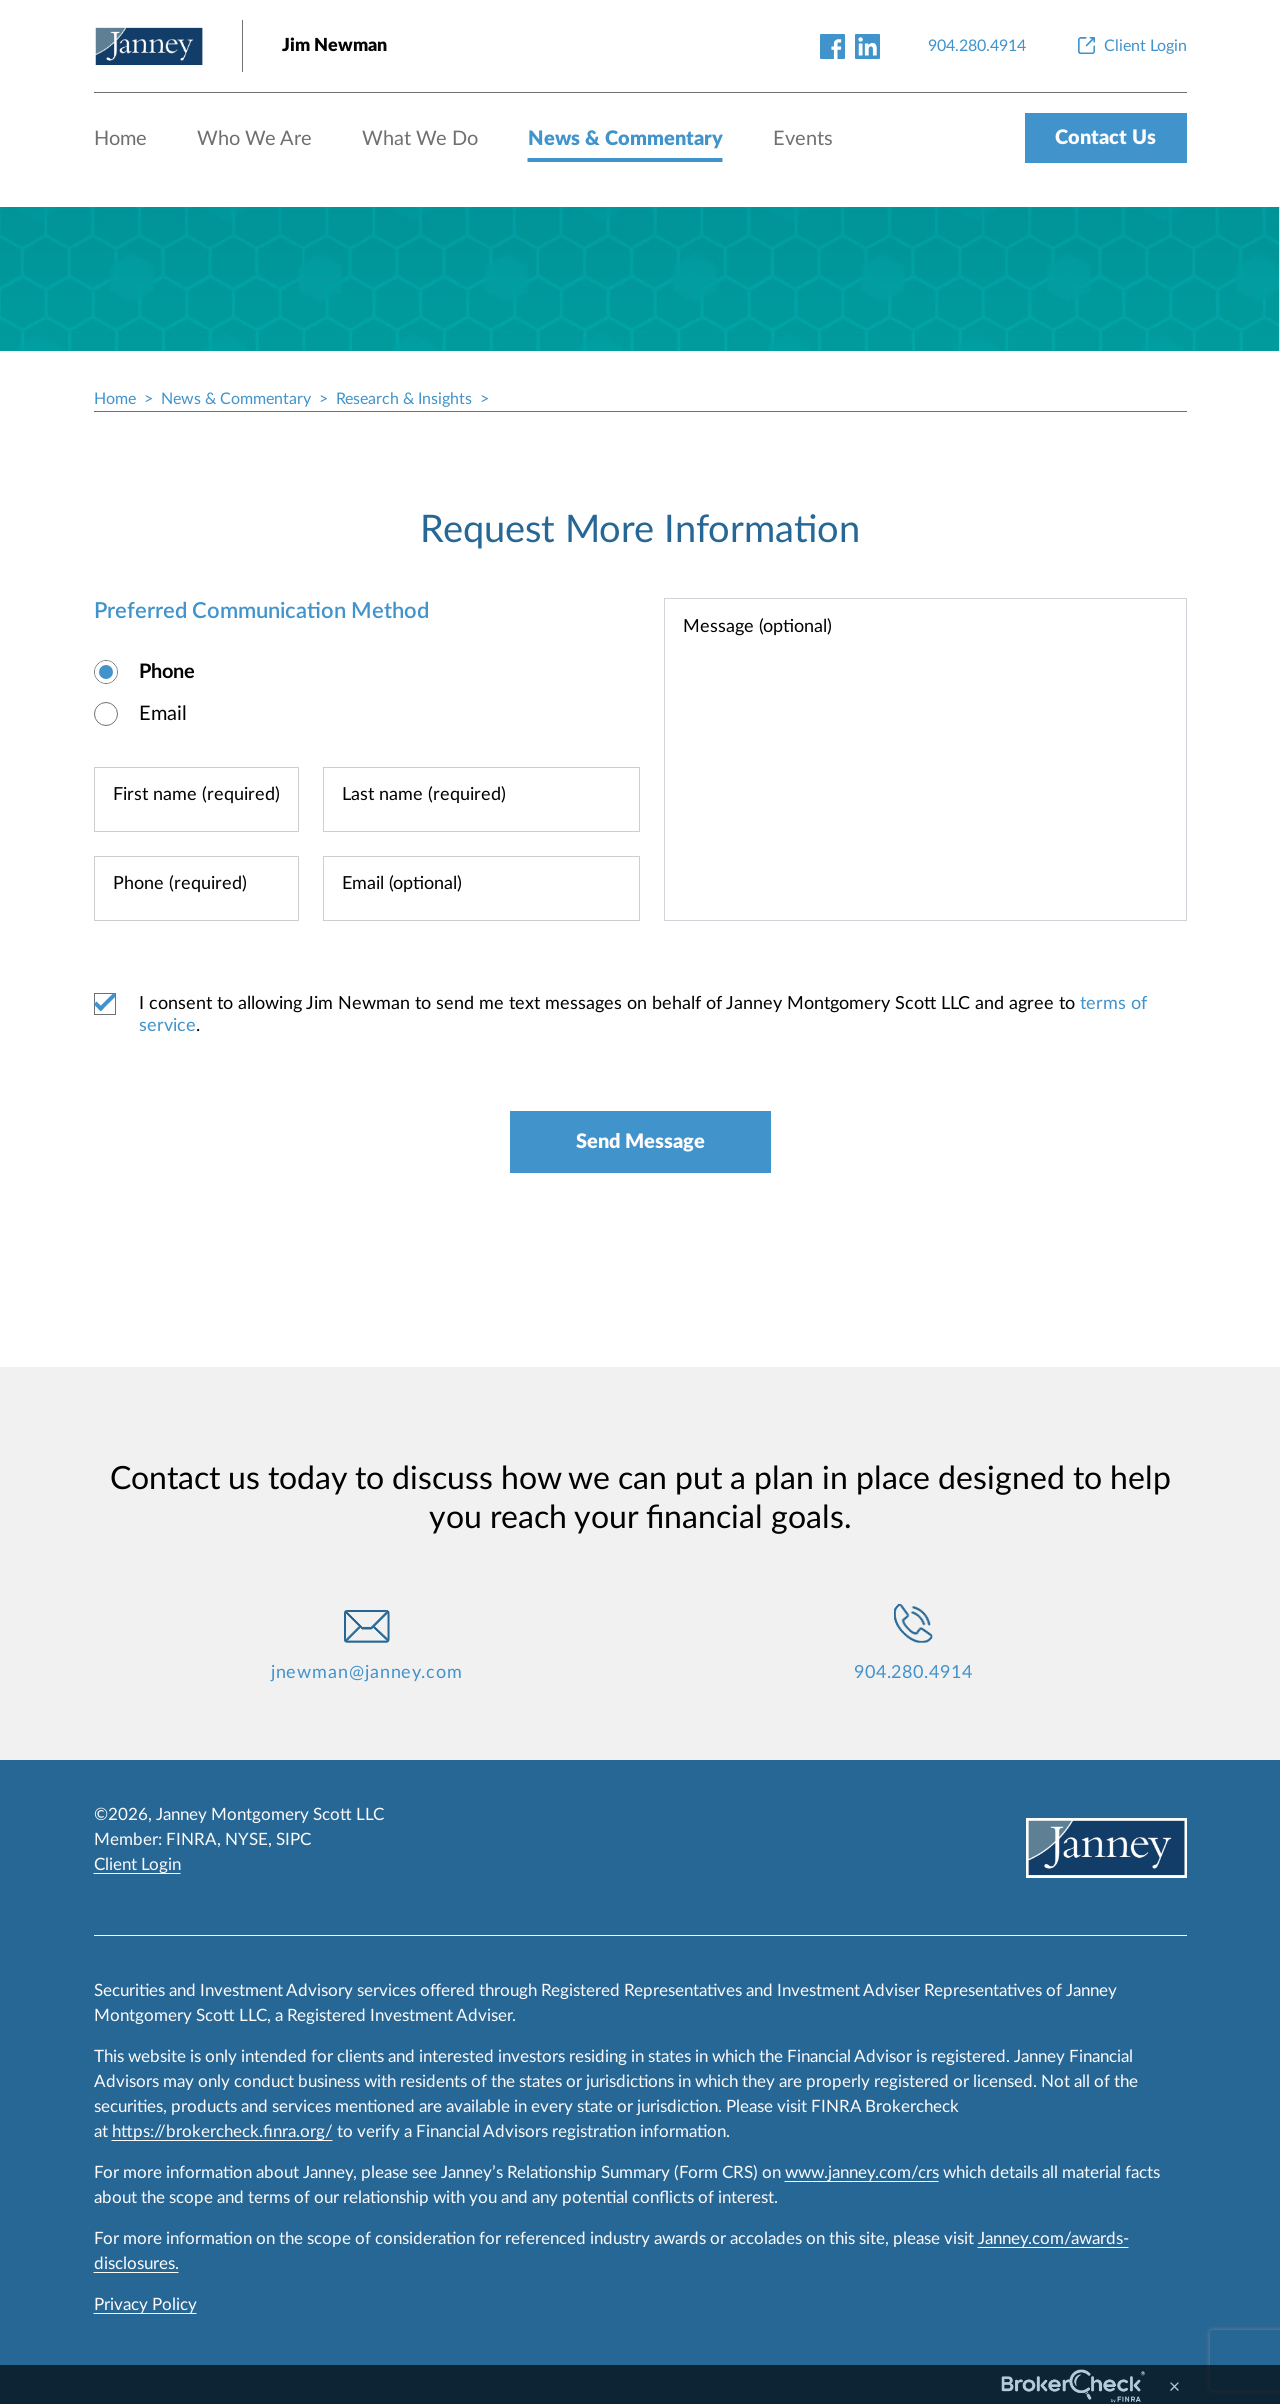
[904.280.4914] (977, 46)
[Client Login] (1130, 46)
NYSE (246, 1839)
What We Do (420, 139)
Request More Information (640, 530)
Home (120, 139)
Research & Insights (404, 399)
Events (803, 139)
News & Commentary (625, 139)
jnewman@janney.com (367, 1673)
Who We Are (254, 139)
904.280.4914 (913, 1673)
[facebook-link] (832, 45)
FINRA (191, 1839)
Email (163, 714)
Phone (167, 672)
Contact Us (1105, 138)
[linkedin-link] (867, 45)
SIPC (293, 1839)
